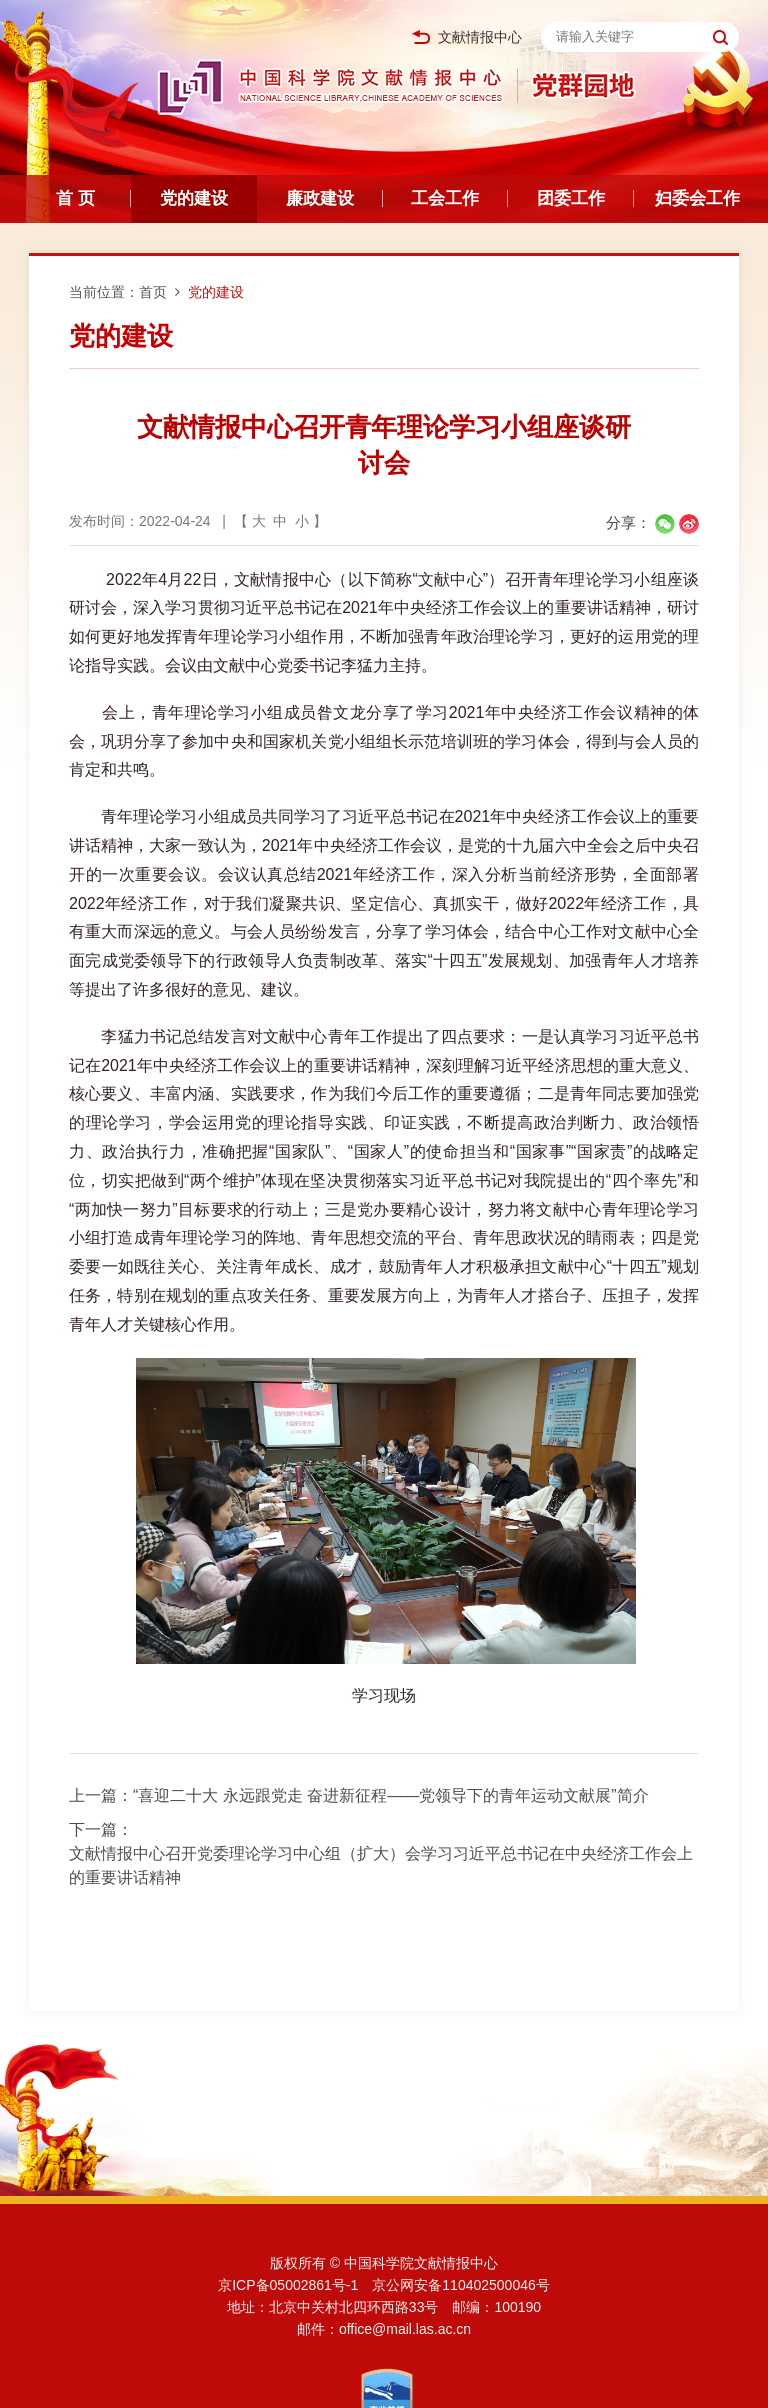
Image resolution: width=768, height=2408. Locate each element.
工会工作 (445, 198)
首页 (153, 292)
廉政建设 (320, 198)
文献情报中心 (467, 37)
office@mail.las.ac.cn (405, 2329)
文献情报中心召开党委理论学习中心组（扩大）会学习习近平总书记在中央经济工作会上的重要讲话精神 (381, 1865)
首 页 (75, 198)
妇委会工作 (697, 198)
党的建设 (194, 198)
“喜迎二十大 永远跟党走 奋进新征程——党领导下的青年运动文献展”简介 (391, 1795)
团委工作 (571, 198)
